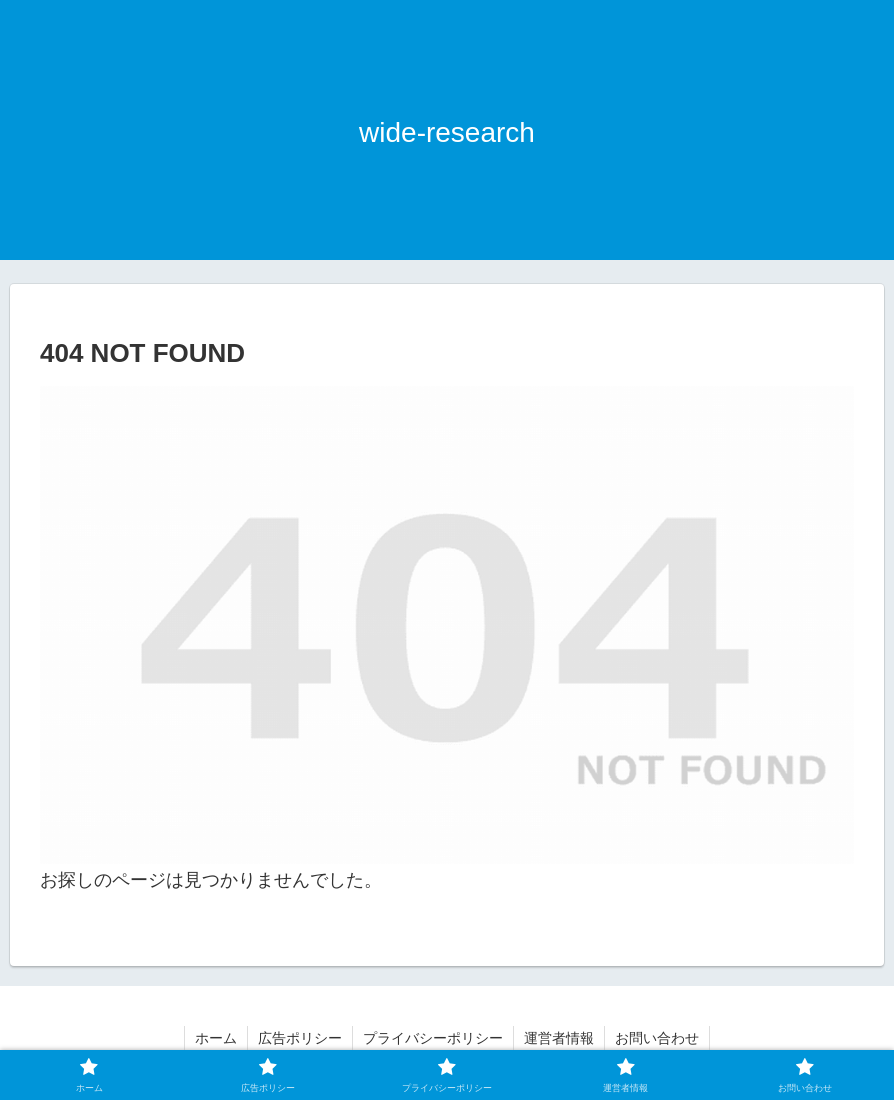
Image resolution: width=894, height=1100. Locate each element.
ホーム (216, 1038)
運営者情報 (559, 1038)
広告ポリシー (300, 1038)
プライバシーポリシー (433, 1038)
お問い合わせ (657, 1038)
